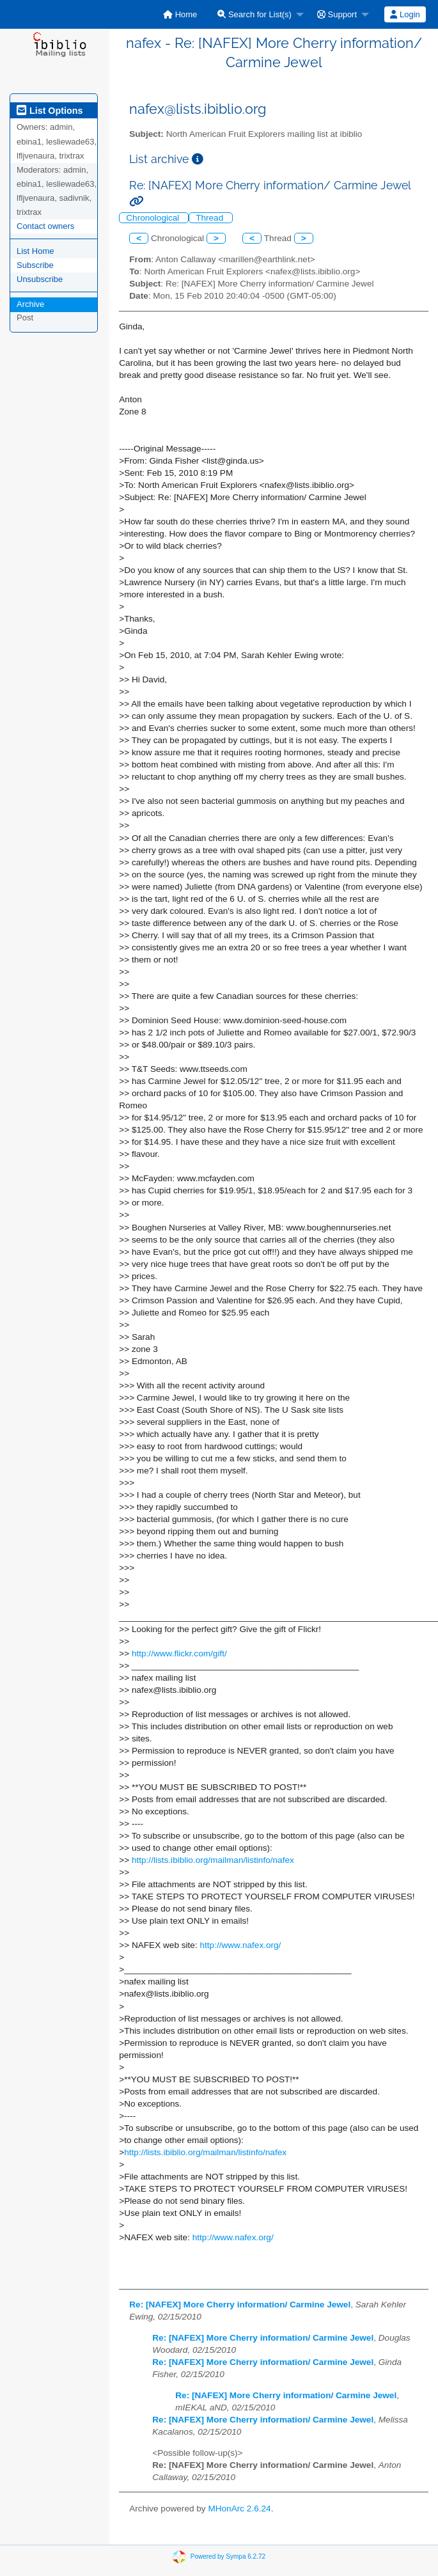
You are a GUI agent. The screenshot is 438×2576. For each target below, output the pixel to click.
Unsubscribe (40, 279)
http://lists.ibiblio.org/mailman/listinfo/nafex (213, 1860)
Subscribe (35, 265)
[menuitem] (180, 14)
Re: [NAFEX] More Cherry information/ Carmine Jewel (239, 2304)
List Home (35, 251)
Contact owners (45, 226)
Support (337, 14)
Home (180, 14)
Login (404, 14)
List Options (49, 111)
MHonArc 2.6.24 (239, 2508)
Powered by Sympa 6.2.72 (228, 2556)
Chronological (154, 218)
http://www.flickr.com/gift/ (179, 1653)
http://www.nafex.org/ (240, 1945)
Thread (211, 218)
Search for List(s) (254, 14)
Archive (30, 304)
